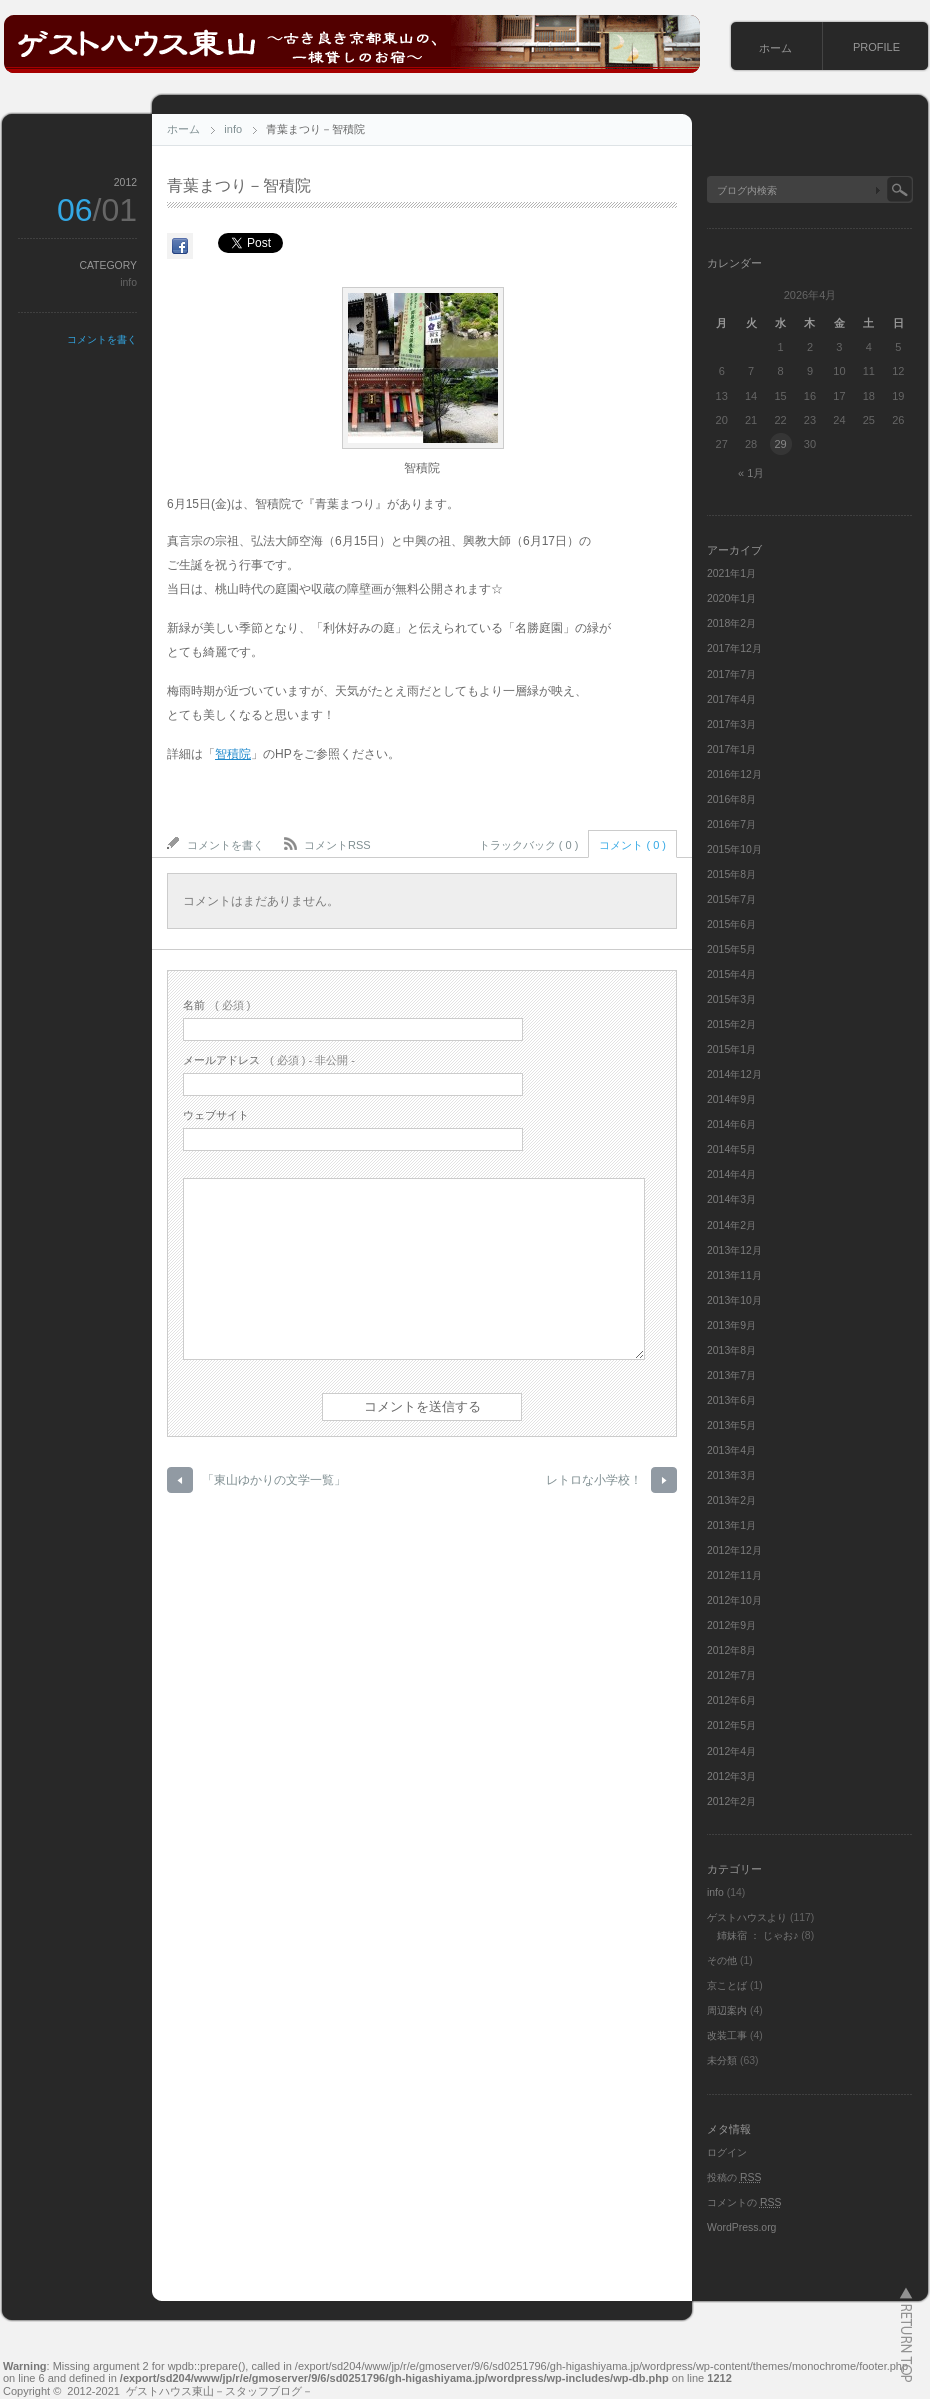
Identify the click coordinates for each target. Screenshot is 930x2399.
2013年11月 (734, 1275)
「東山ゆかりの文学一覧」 (274, 1480)
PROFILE (876, 47)
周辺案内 (727, 2010)
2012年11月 (734, 1575)
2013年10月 (734, 1300)
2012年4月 (731, 1751)
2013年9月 (731, 1325)
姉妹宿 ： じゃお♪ (757, 1935)
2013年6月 (731, 1400)
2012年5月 (731, 1725)
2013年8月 (731, 1350)
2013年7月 (731, 1375)
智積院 (233, 754)
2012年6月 (731, 1700)
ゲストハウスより (747, 1917)
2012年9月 (731, 1625)
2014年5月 (731, 1149)
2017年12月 (734, 648)
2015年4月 (731, 974)
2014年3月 (731, 1199)
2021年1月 (731, 573)
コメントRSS (337, 845)
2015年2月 (731, 1024)
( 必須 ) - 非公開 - (269, 1060)
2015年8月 (731, 874)
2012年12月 (734, 1550)
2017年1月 (731, 749)
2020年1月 (731, 598)
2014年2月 (731, 1225)
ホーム (775, 48)
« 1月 (751, 473)
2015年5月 (731, 949)
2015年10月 (734, 849)
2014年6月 (731, 1124)
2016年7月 (731, 824)
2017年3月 (731, 724)
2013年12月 (734, 1250)
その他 (722, 1960)
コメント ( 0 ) (632, 845)
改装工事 (727, 2035)
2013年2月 (731, 1500)
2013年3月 (731, 1475)
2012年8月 (731, 1650)
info (233, 129)
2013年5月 (731, 1425)
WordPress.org (741, 2227)
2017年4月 (731, 699)
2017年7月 (731, 674)
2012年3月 (731, 1776)
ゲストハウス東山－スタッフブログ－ (219, 2391)
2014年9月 (731, 1099)
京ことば (727, 1985)
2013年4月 (731, 1450)
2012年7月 (731, 1675)
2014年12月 (734, 1074)
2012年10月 (734, 1600)
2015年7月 (731, 899)
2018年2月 (731, 623)
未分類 (722, 2060)
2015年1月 (731, 1049)
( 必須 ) (216, 1005)
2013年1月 (731, 1525)
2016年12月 (734, 774)
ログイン (727, 2152)
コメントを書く (102, 339)
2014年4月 (731, 1174)
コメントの (744, 2202)
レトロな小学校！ (594, 1480)
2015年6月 (731, 924)
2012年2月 (731, 1801)
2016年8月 (731, 799)
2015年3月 (731, 999)
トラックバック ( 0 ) (529, 845)
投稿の (734, 2177)
